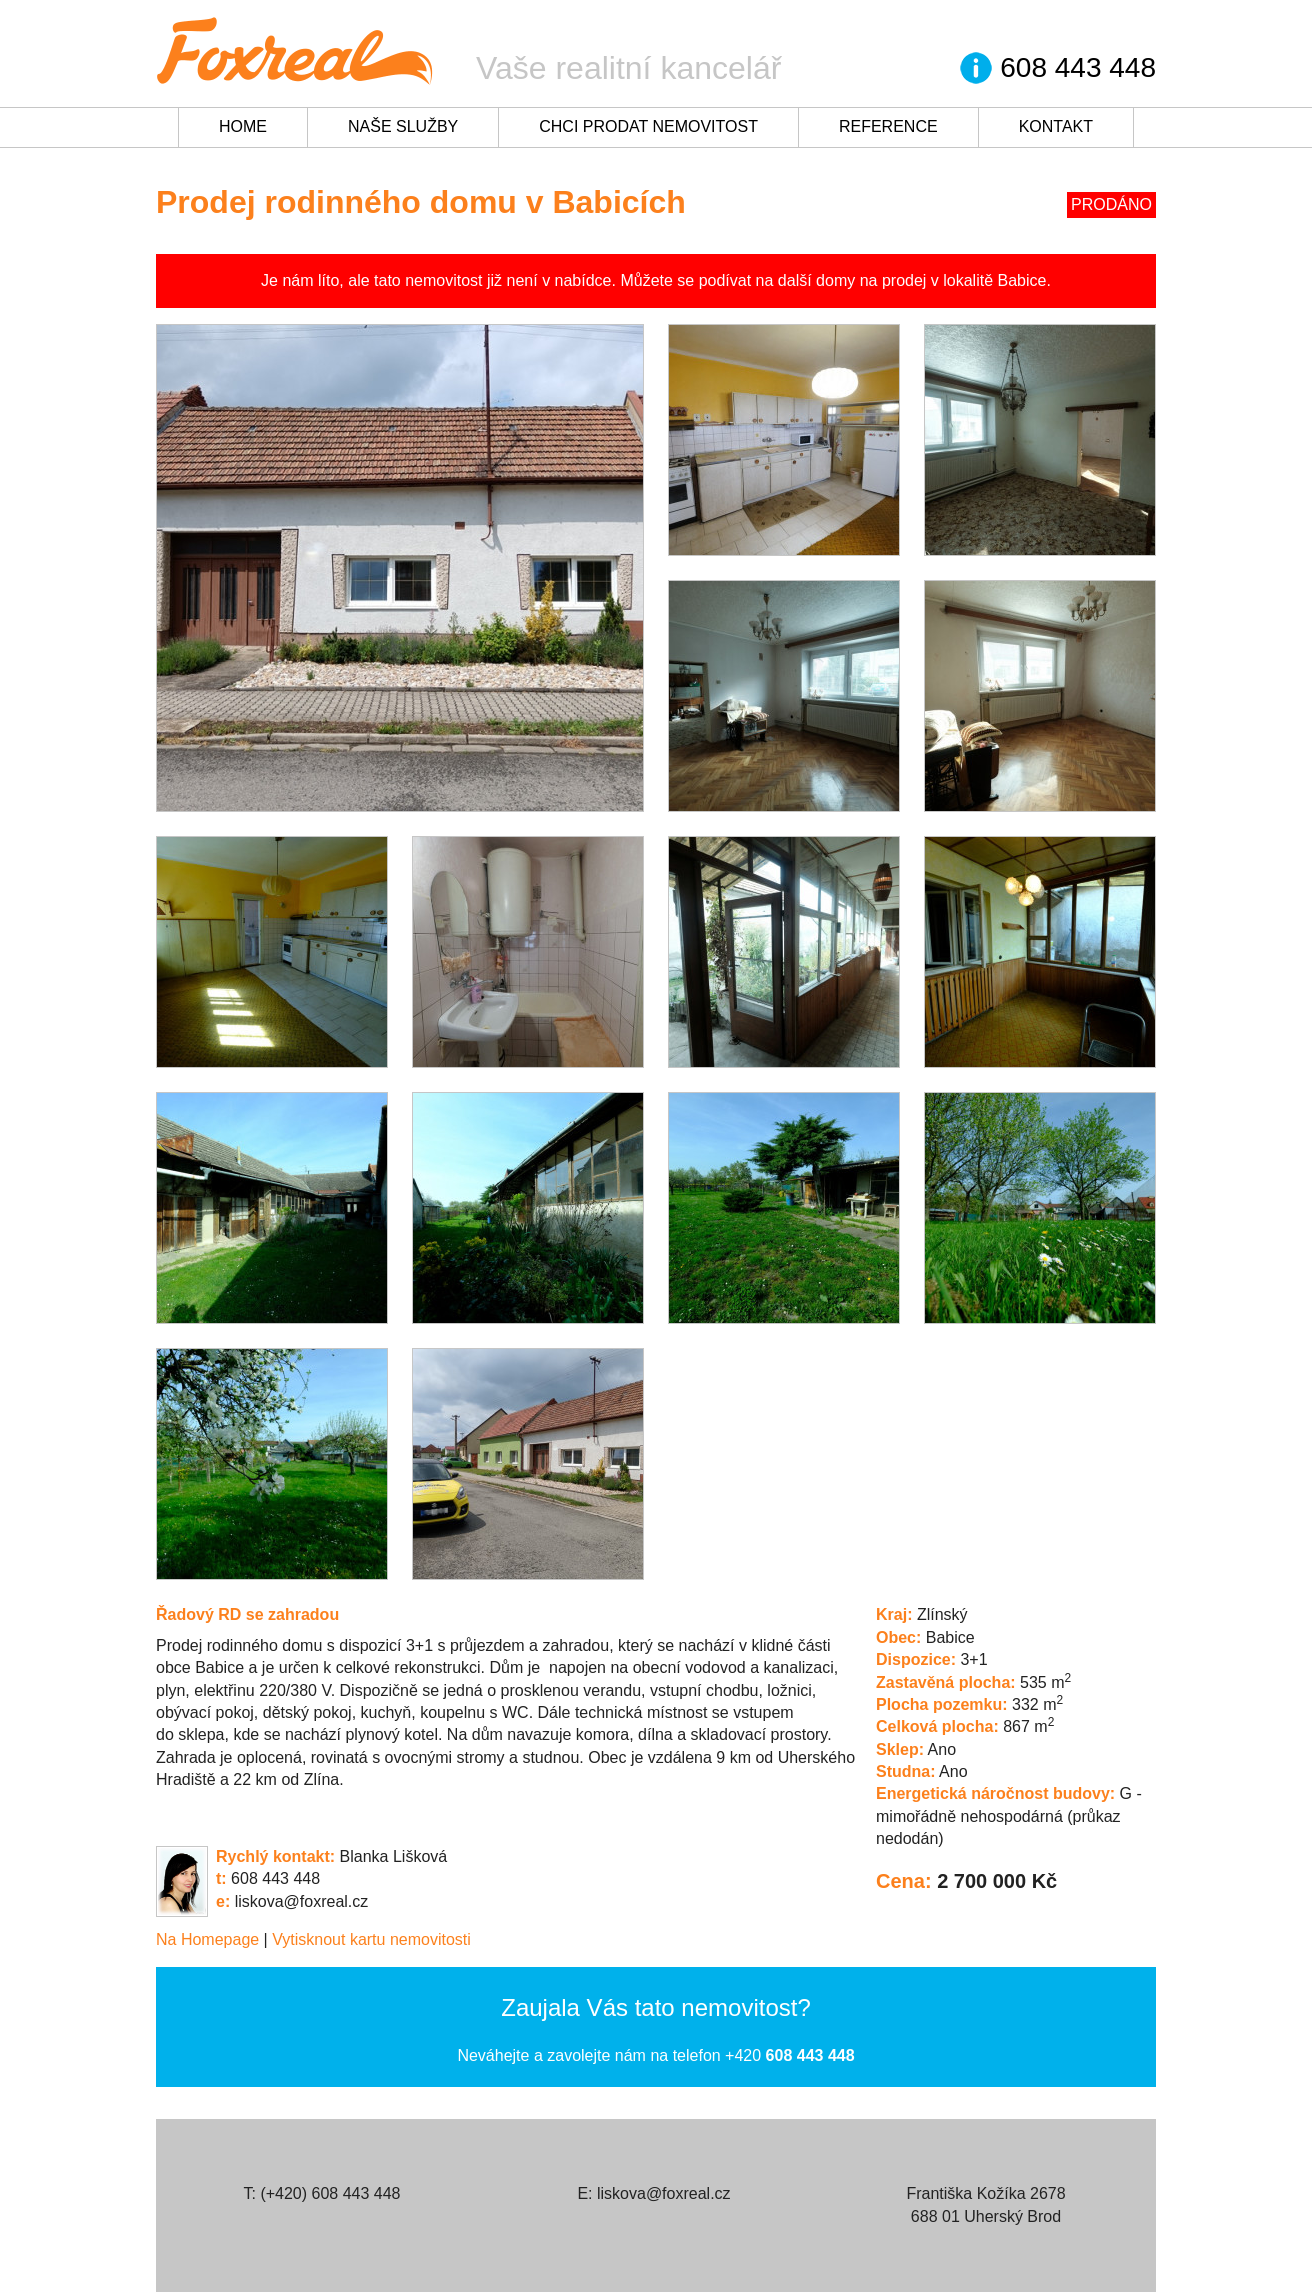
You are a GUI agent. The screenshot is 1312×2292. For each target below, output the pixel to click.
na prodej (893, 280)
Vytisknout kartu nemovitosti (371, 1939)
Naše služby (403, 126)
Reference (888, 126)
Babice (1022, 280)
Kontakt (1056, 126)
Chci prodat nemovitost (648, 126)
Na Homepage (207, 1939)
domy (835, 280)
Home (243, 126)
